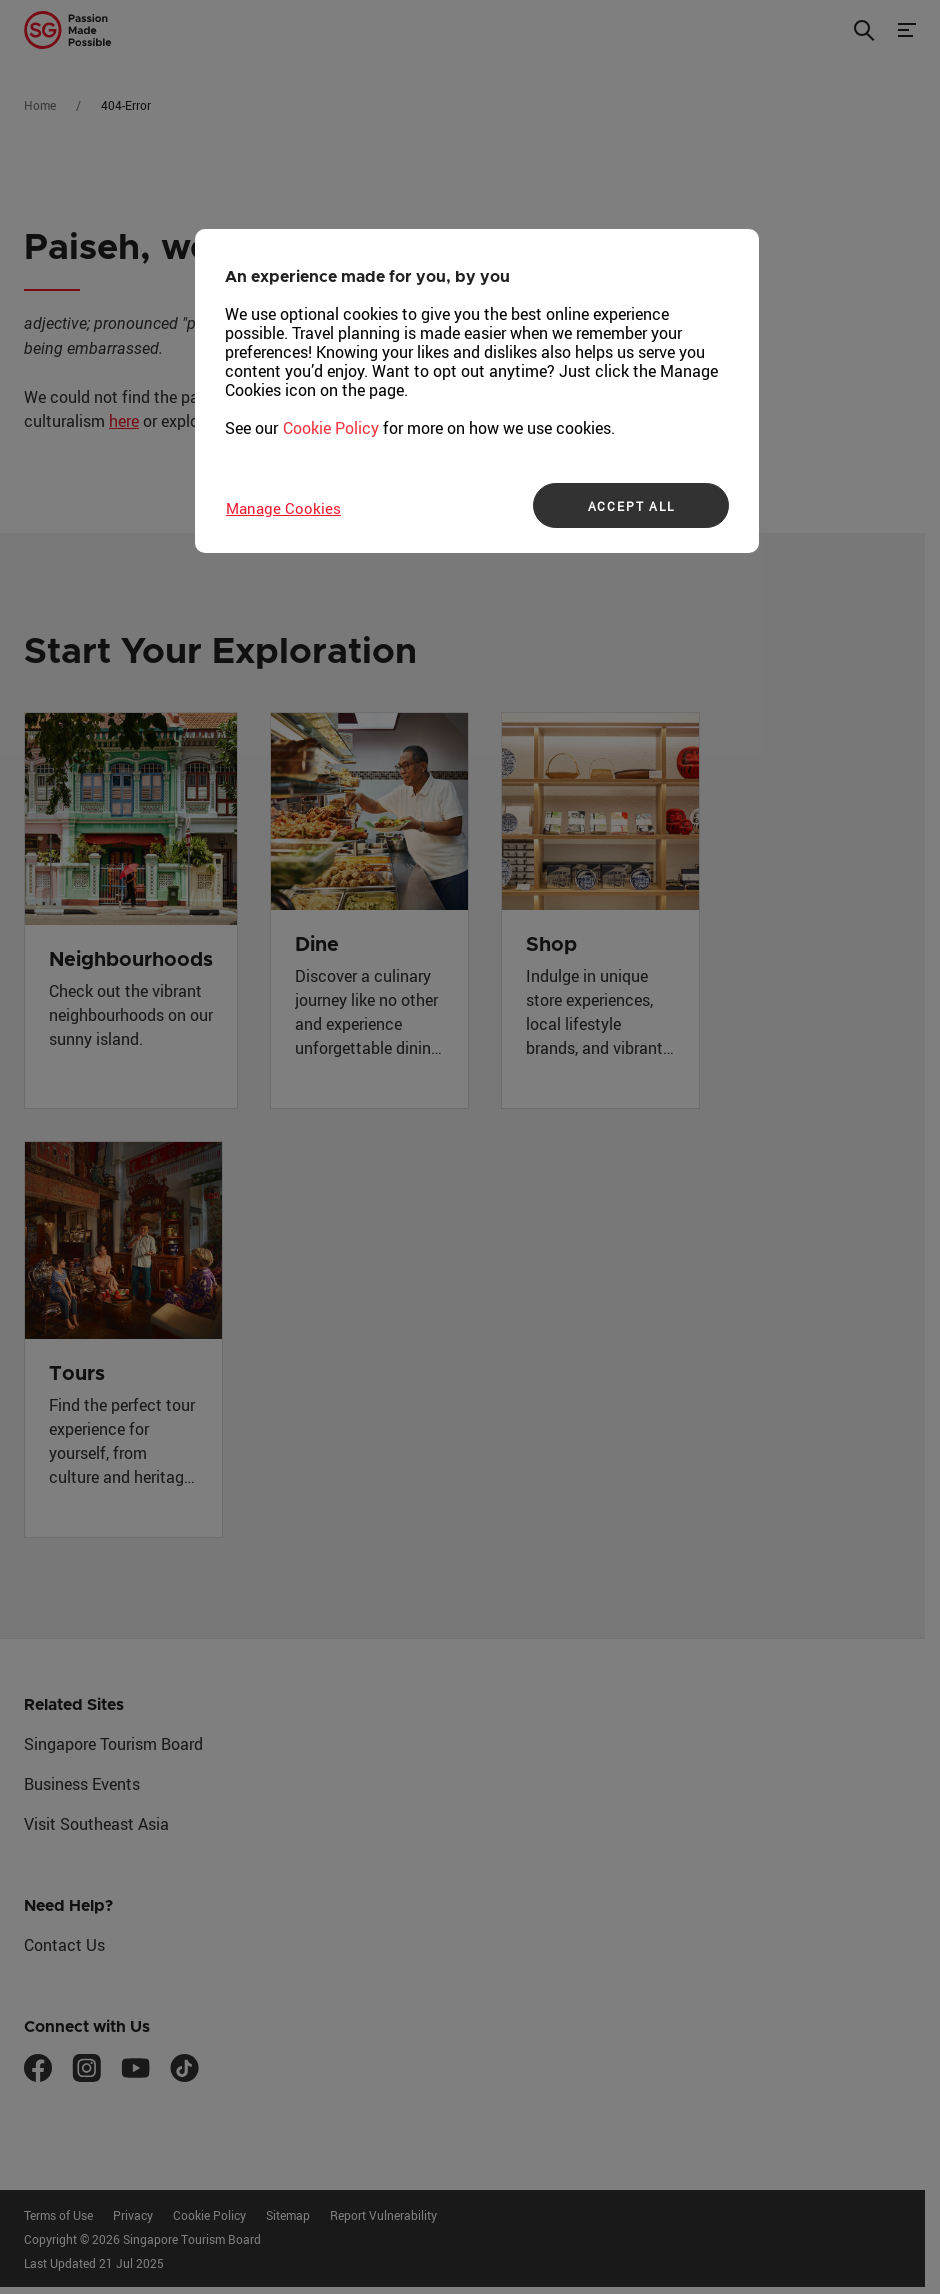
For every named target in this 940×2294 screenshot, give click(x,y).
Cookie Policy (331, 428)
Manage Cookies (283, 508)
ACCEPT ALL (631, 506)
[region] (477, 391)
